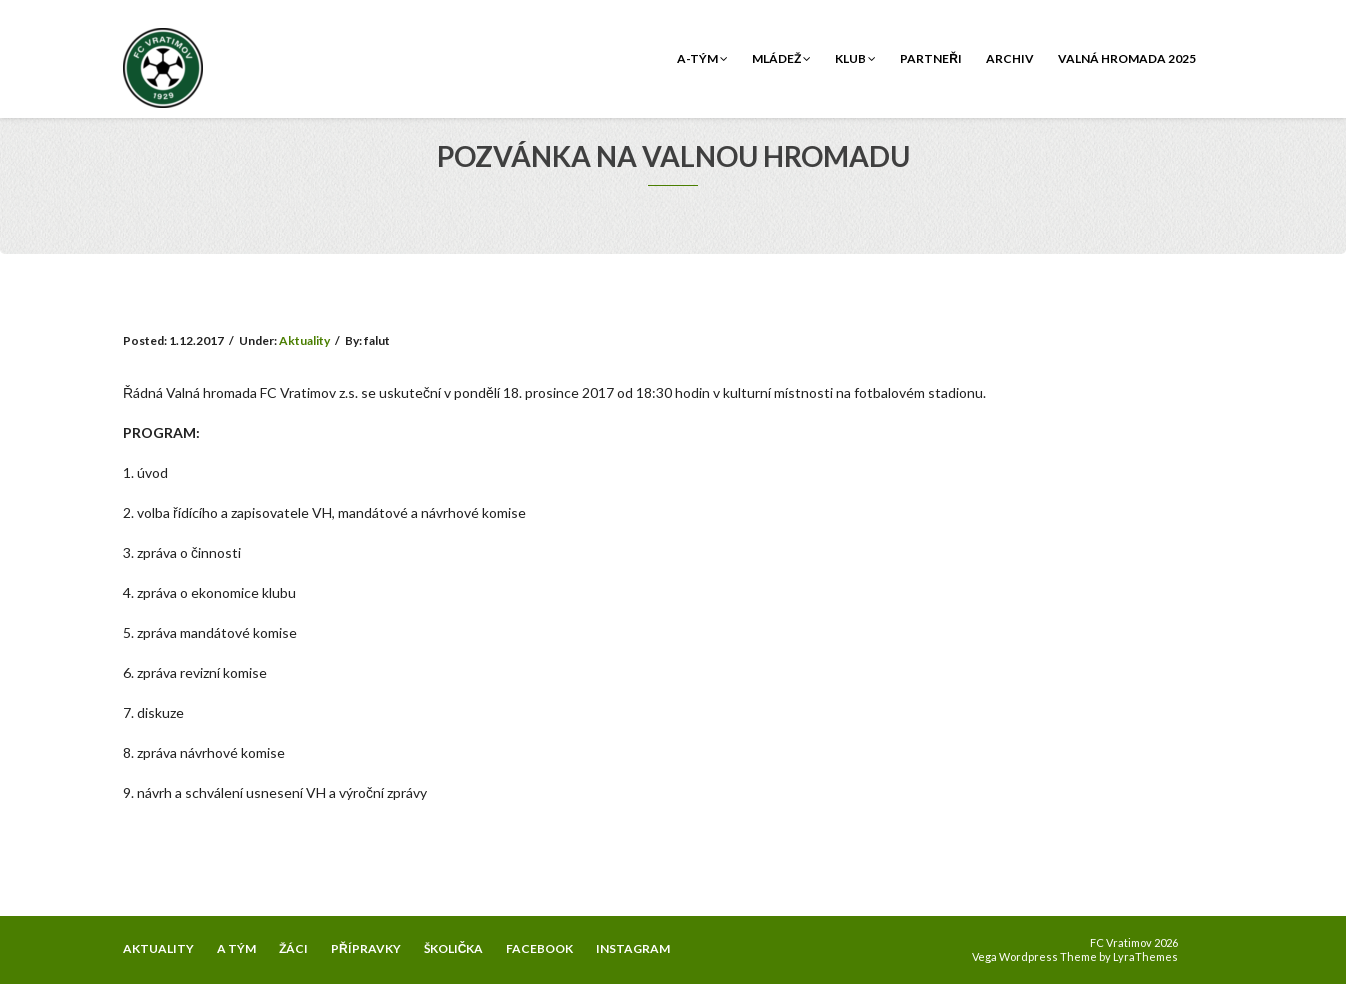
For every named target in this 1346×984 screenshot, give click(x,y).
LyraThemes (1145, 956)
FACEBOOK (539, 948)
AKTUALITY (158, 948)
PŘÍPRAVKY (366, 948)
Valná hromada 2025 (1127, 58)
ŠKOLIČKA (454, 948)
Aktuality (304, 340)
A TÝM (236, 948)
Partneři (931, 58)
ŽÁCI (293, 948)
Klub (855, 58)
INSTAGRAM (633, 948)
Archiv (1010, 58)
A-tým (702, 58)
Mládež (781, 58)
